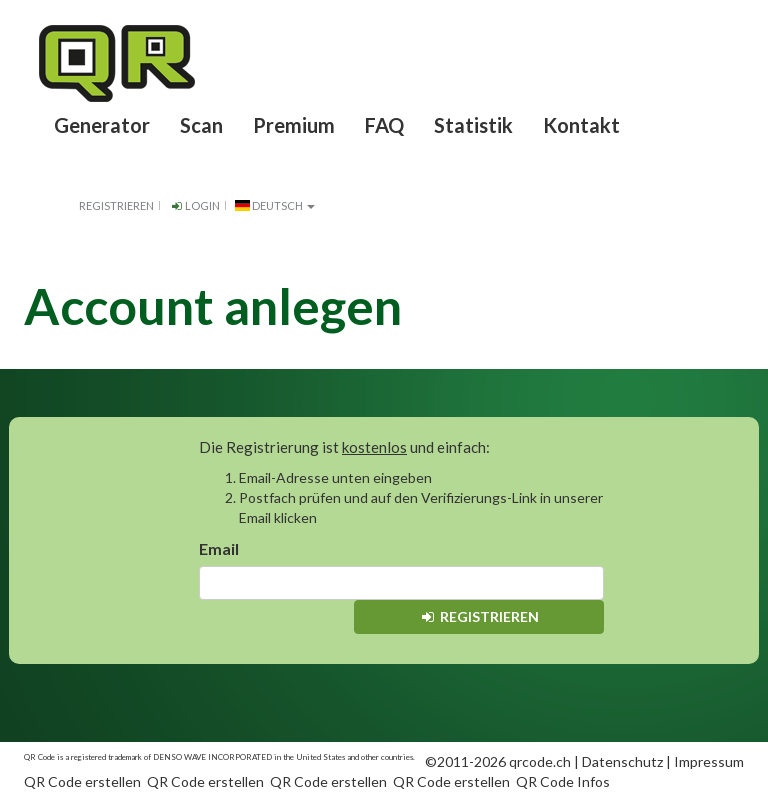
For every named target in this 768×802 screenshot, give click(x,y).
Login (194, 205)
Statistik (473, 125)
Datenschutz (622, 761)
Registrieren (116, 205)
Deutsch (275, 205)
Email (219, 548)
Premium (294, 125)
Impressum (709, 761)
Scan (201, 125)
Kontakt (581, 125)
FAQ (384, 125)
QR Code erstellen (82, 781)
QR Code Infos (563, 781)
